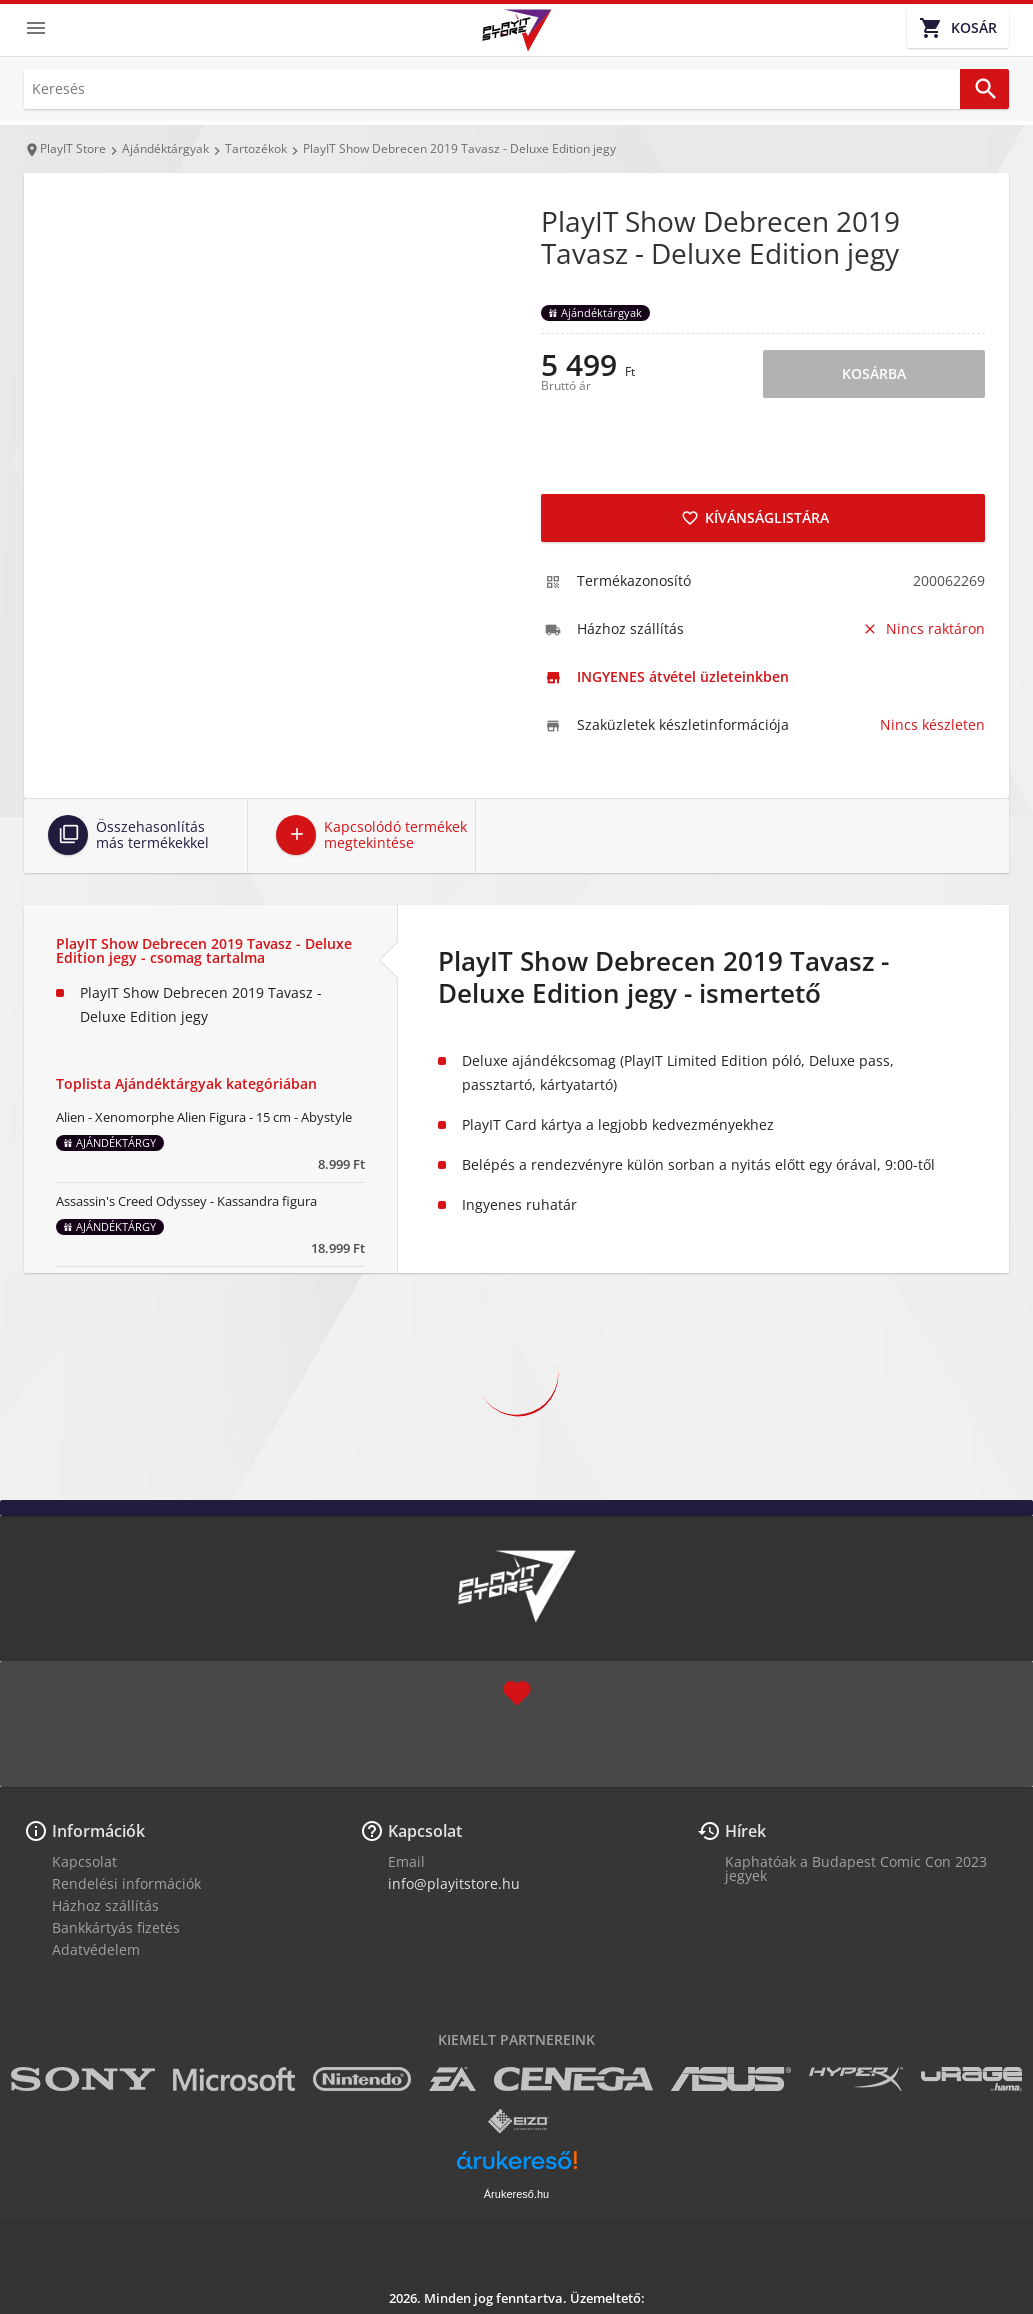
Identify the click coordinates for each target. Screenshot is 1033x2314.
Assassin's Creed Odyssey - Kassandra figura (186, 1201)
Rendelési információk (126, 1883)
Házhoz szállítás (105, 1905)
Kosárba (874, 373)
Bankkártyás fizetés (116, 1927)
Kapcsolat (84, 1861)
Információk (98, 1831)
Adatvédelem (96, 1949)
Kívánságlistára (755, 517)
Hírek (745, 1831)
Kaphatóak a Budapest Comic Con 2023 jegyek (856, 1868)
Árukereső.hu (516, 2194)
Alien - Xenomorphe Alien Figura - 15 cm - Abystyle (204, 1117)
